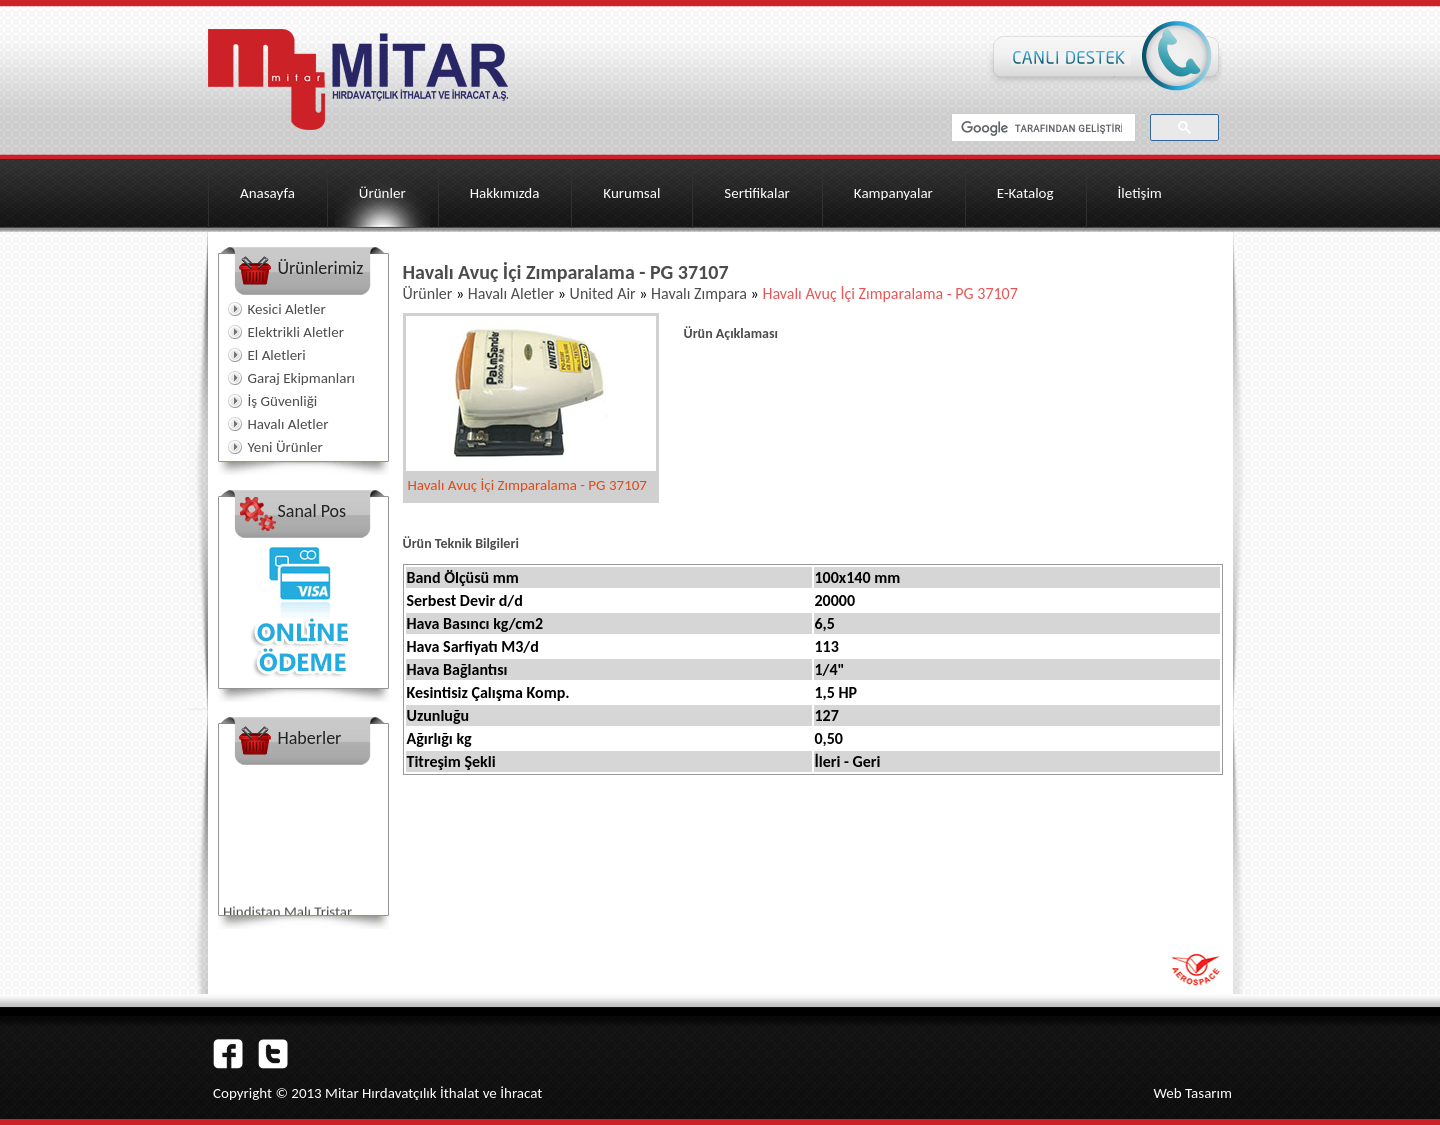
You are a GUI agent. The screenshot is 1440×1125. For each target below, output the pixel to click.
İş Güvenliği (283, 401)
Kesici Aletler (287, 309)
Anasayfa (267, 193)
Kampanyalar (893, 193)
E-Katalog (1025, 193)
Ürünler (382, 193)
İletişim (1140, 193)
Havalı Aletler (288, 424)
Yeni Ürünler (285, 447)
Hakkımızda (505, 193)
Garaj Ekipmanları (302, 378)
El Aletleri (277, 355)
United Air (603, 293)
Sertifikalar (757, 193)
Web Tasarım (1192, 1093)
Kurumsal (631, 193)
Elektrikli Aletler (296, 332)
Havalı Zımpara (697, 293)
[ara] (1041, 128)
